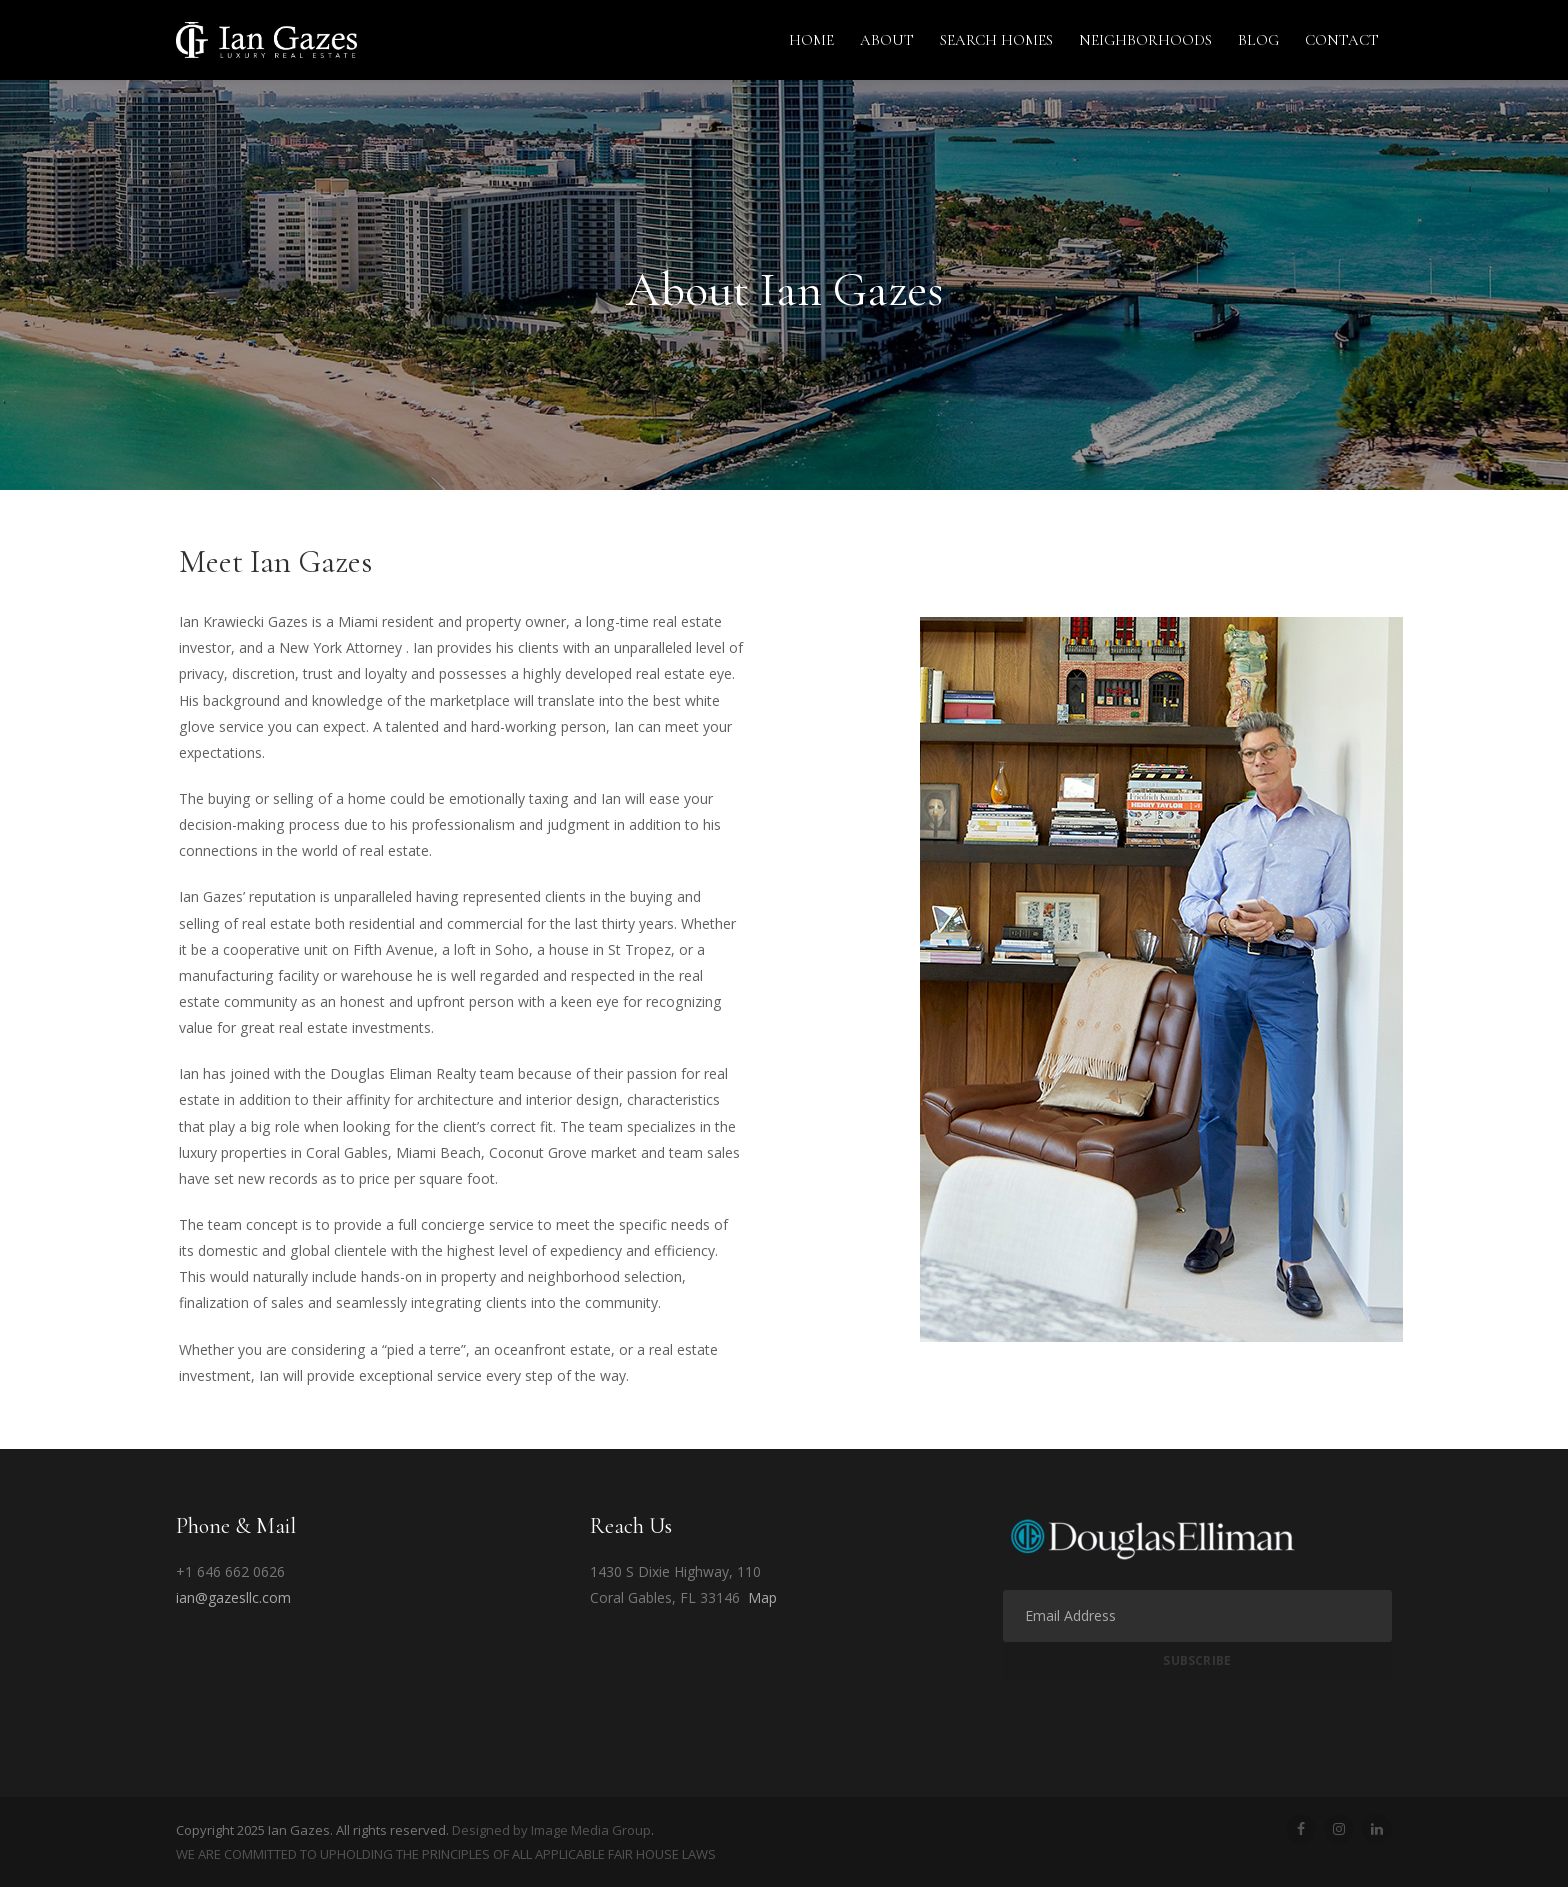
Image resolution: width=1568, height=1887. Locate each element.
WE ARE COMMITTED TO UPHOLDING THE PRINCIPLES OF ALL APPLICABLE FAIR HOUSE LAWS (446, 1854)
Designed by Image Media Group (551, 1830)
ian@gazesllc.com (233, 1597)
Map (762, 1597)
